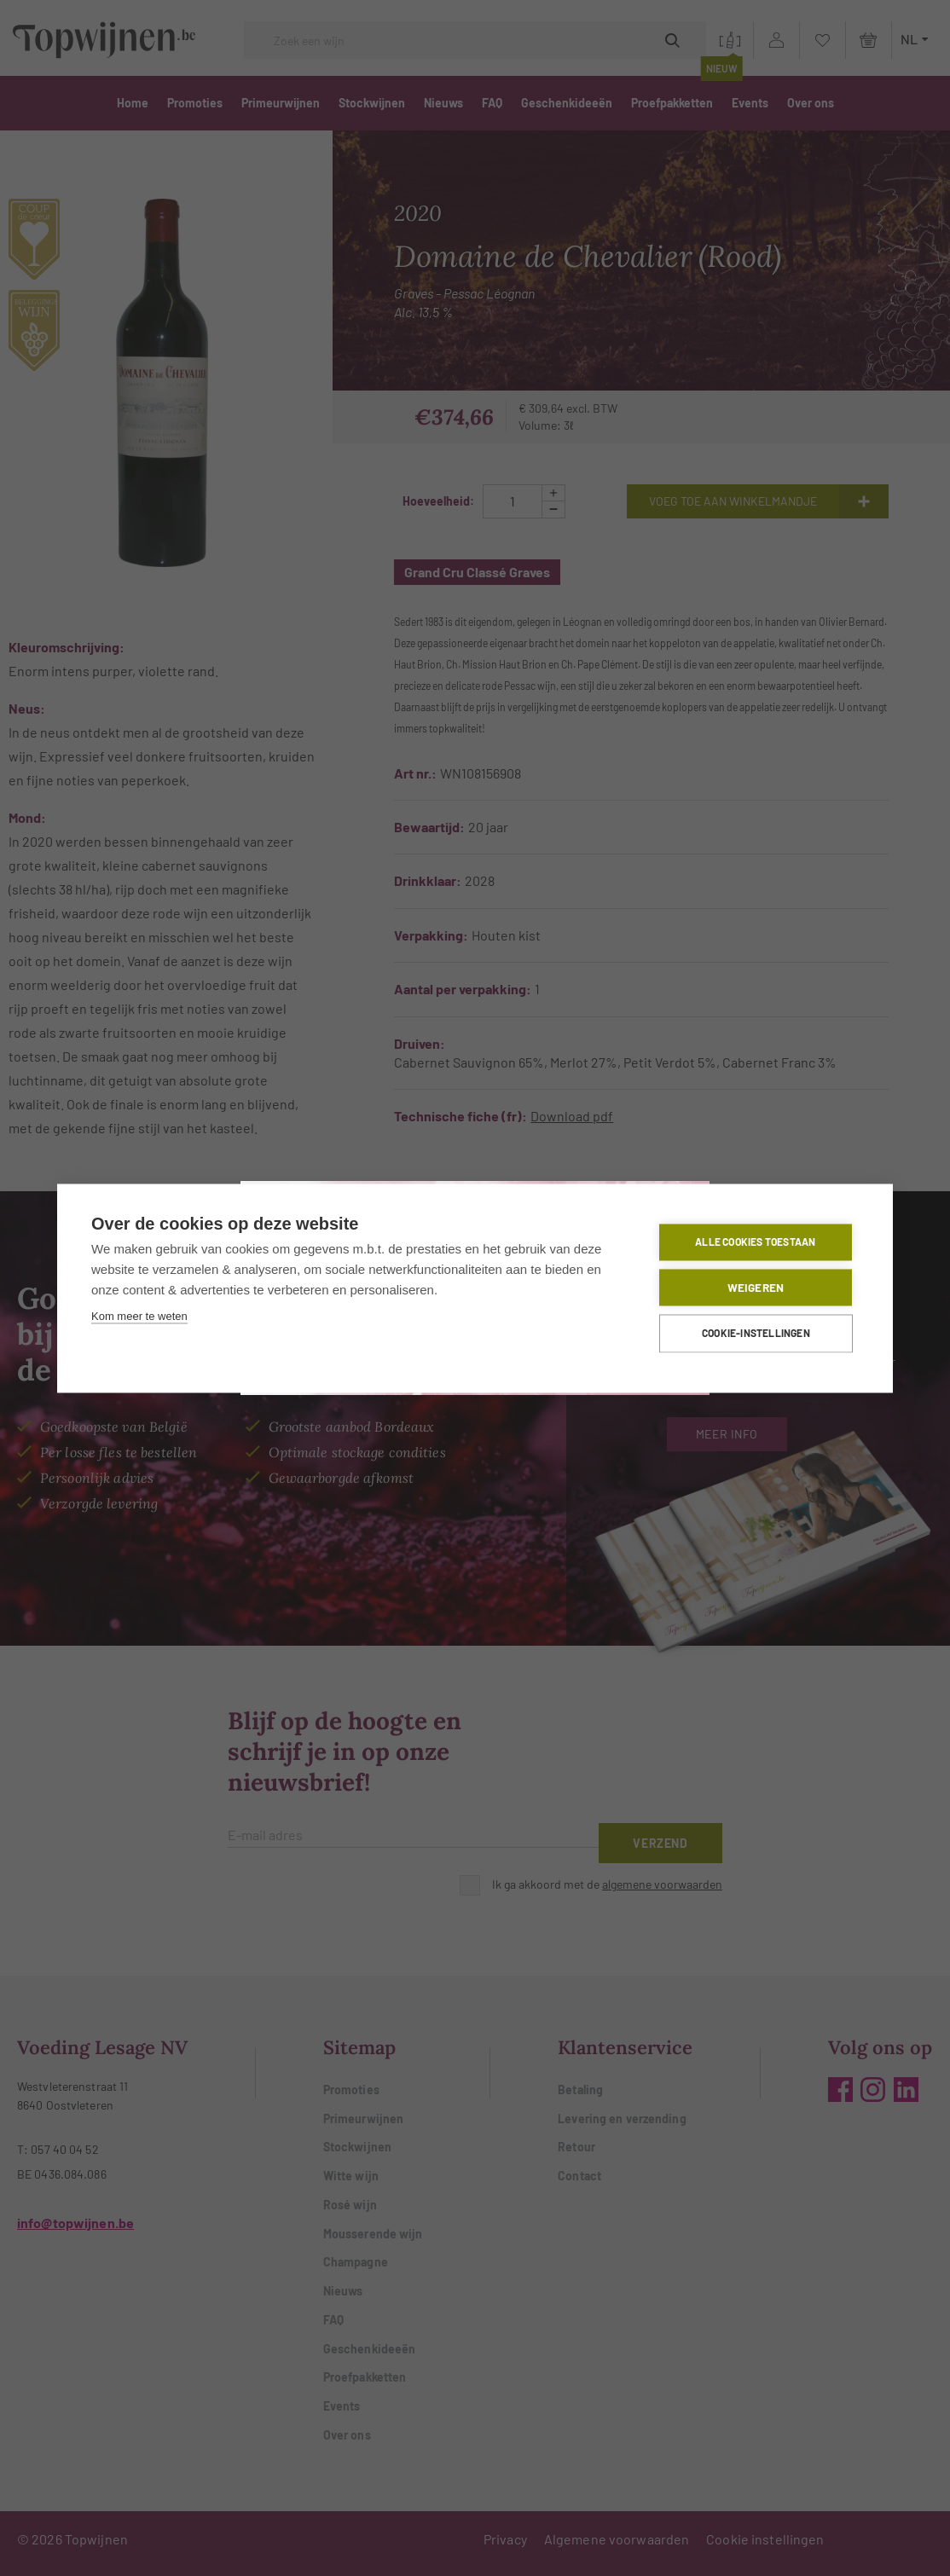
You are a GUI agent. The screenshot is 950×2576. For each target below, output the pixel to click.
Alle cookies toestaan (756, 1242)
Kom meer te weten (139, 1316)
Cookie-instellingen (757, 1334)
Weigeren (756, 1287)
